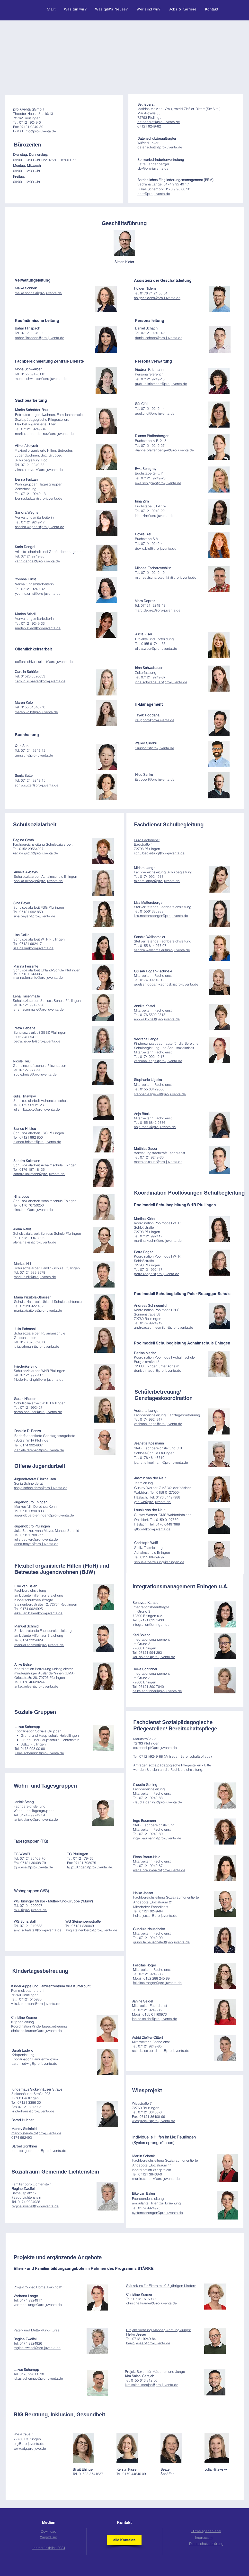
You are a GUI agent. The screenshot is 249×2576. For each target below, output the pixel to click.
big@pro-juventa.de (29, 2443)
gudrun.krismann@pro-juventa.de (161, 384)
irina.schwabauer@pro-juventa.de (161, 682)
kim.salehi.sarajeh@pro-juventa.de (151, 2385)
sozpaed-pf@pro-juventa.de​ (155, 1747)
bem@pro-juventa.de (153, 194)
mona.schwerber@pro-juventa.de (41, 378)
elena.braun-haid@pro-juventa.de (159, 1870)
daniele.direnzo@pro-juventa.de (39, 1450)
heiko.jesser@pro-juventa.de (155, 1915)
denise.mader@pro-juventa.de (157, 1370)
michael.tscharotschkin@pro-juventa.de (165, 577)
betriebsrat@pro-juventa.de (158, 122)
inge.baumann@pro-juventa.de (157, 1838)
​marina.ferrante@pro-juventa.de (38, 977)
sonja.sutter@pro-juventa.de (36, 785)
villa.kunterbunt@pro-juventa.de (35, 2003)
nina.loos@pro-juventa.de (33, 1209)
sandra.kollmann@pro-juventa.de (39, 1174)
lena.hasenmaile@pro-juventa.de (38, 1009)
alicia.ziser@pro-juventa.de (156, 648)
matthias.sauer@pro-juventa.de (158, 1162)
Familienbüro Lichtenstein (32, 2184)
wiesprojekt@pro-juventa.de (153, 2121)
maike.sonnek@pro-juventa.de (38, 293)
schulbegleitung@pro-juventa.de (159, 853)
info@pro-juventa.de (40, 131)
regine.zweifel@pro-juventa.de (35, 2206)
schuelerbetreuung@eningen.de (159, 1562)
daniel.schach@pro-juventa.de (158, 338)
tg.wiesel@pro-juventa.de (33, 1867)
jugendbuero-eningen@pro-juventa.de (44, 1515)
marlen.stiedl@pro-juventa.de (38, 628)
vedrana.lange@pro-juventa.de (158, 1061)
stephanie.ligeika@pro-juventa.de (160, 1094)
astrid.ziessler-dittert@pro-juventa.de (160, 2050)
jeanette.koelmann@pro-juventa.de (161, 1462)
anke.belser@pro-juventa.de (36, 1686)
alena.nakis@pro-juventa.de (34, 1242)
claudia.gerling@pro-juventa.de (157, 1802)
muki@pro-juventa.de (30, 1910)
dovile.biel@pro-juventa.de (155, 548)
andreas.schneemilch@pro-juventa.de (163, 1327)
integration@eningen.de (151, 1624)
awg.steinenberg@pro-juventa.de (91, 1930)
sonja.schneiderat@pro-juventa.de (40, 1488)
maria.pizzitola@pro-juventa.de (38, 1310)
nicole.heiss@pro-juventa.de (35, 1074)
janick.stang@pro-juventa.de (36, 1819)
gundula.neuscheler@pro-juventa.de (161, 1942)
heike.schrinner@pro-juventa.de (157, 1691)
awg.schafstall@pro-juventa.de (38, 1930)
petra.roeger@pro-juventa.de (156, 1274)
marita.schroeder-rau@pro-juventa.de (44, 433)
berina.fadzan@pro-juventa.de (38, 498)
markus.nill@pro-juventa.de (35, 1277)
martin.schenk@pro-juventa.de (156, 2178)
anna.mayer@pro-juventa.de (36, 1544)
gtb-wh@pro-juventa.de (152, 1502)
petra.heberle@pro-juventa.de (37, 1041)
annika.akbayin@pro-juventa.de (38, 881)
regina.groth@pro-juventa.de (35, 853)
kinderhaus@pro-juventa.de (32, 2111)
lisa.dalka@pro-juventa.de (33, 948)
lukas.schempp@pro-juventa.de (39, 1753)
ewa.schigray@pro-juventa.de (158, 483)
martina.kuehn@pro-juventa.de (158, 1240)
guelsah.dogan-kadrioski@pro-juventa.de (166, 984)
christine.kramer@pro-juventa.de (36, 2030)
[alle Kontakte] (124, 2540)
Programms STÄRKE (134, 2268)
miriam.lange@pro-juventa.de (157, 881)
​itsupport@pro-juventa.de (154, 748)
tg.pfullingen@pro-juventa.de (90, 1867)
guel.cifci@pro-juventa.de (155, 413)
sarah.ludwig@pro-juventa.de (34, 2063)
